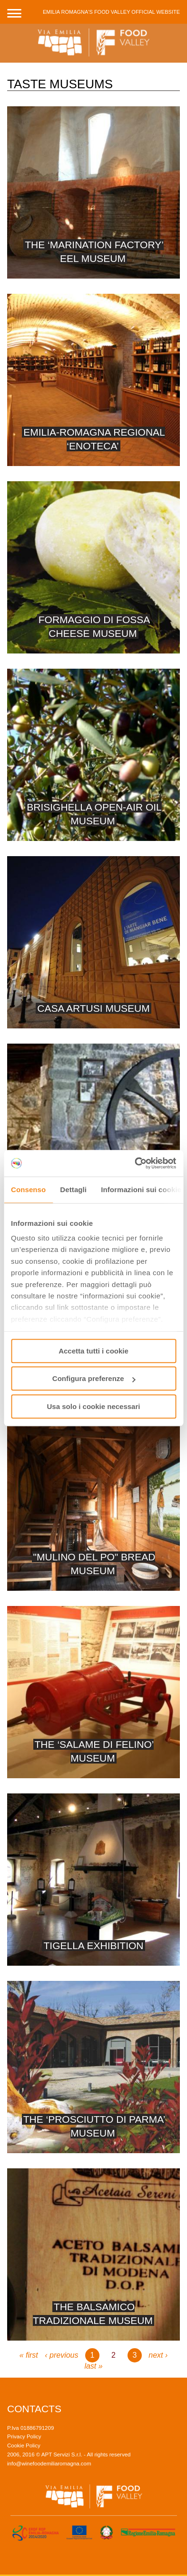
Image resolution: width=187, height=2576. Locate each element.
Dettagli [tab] (73, 1189)
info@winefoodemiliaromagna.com (49, 2463)
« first (29, 2355)
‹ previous (61, 2355)
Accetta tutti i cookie (93, 1351)
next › (157, 2355)
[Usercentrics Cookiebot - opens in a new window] (134, 1163)
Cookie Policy (23, 2445)
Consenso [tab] (28, 1189)
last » (93, 2366)
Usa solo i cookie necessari (93, 1406)
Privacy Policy (24, 2436)
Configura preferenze (94, 1378)
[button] (14, 12)
